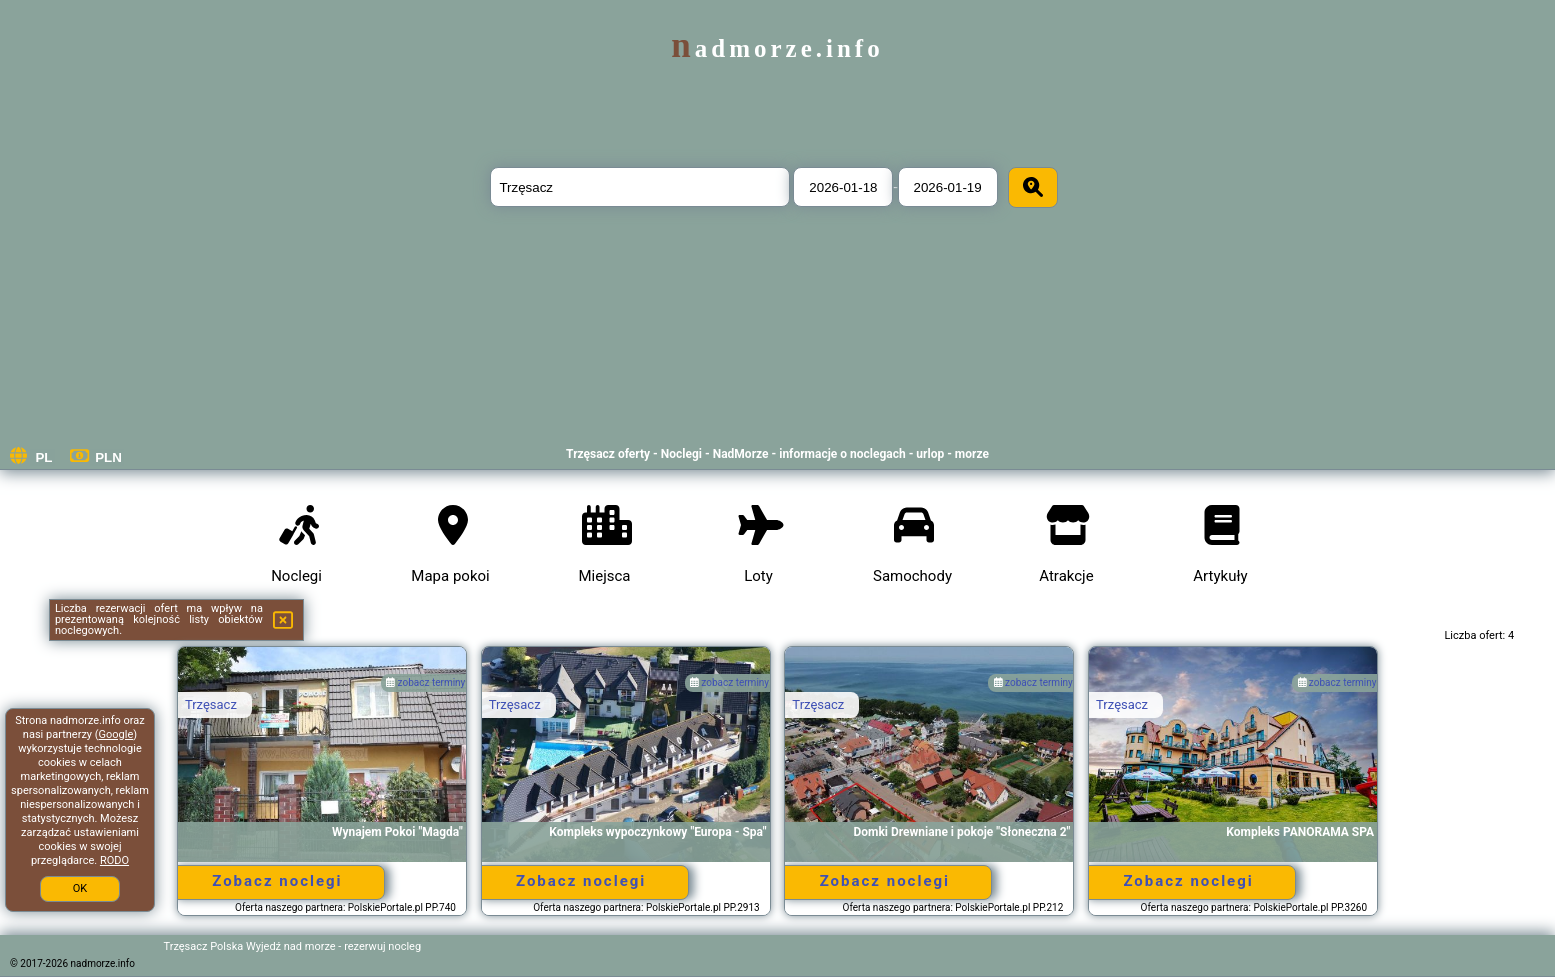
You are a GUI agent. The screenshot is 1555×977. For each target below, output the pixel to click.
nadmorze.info (777, 48)
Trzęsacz (211, 704)
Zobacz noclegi (277, 881)
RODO (114, 860)
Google (116, 734)
